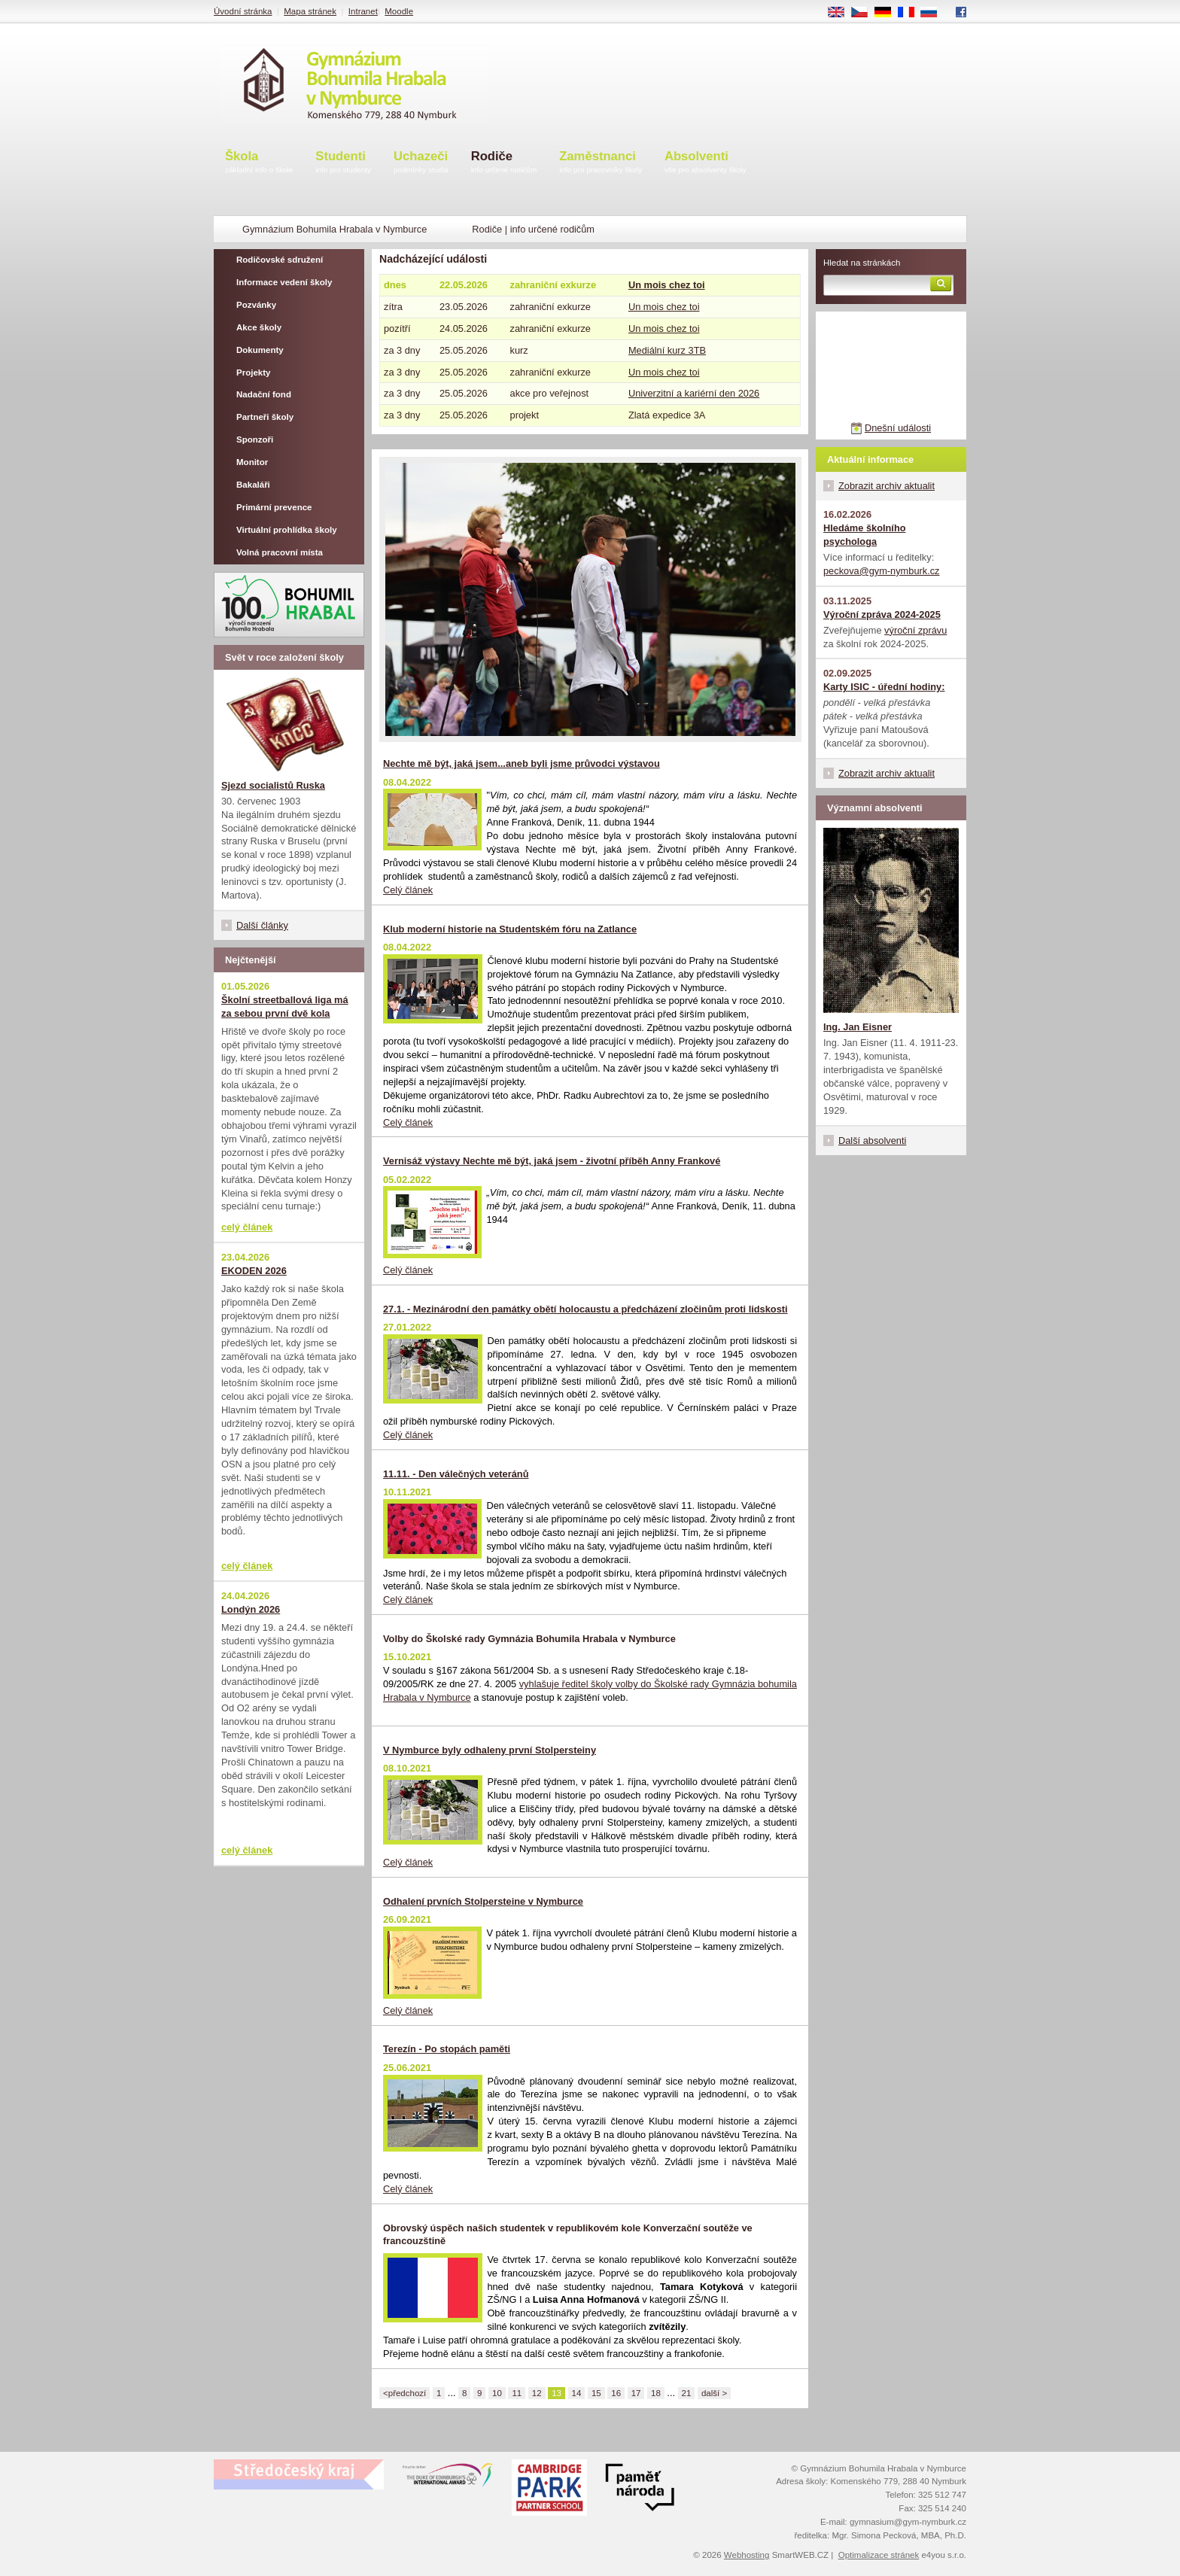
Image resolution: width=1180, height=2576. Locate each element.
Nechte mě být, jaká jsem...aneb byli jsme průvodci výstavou (521, 763)
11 (517, 2393)
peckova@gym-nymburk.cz (881, 570)
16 (616, 2393)
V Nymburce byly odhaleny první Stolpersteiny (489, 1750)
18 (656, 2393)
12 (537, 2393)
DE (888, 12)
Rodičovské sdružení (279, 259)
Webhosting (747, 2554)
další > (714, 2393)
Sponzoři (254, 439)
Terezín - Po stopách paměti (446, 2048)
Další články (262, 925)
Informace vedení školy (284, 282)
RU (934, 12)
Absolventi (706, 163)
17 (636, 2393)
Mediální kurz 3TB (667, 350)
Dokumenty (260, 349)
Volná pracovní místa (279, 552)
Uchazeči (421, 163)
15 (596, 2393)
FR (911, 12)
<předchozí (404, 2393)
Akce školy (258, 327)
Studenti (343, 163)
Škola (259, 163)
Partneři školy (264, 416)
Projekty (253, 372)
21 (687, 2393)
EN (841, 12)
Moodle (399, 11)
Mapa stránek (310, 11)
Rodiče (504, 163)
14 (577, 2393)
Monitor (252, 462)
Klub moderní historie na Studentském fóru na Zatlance (510, 929)
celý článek (246, 1227)
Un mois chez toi (666, 284)
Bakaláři (253, 484)
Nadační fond (263, 394)
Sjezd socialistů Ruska (273, 785)
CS (865, 12)
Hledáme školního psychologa (864, 534)
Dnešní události (898, 427)
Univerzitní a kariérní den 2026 (693, 393)
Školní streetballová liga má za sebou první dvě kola (284, 1006)
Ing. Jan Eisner (857, 1027)
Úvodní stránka (243, 11)
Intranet (363, 11)
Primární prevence (274, 507)
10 (497, 2393)
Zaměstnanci (600, 163)
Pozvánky (256, 304)
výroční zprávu (915, 630)
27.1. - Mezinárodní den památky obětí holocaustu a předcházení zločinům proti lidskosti (585, 1309)
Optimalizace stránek (879, 2554)
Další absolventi (872, 1140)
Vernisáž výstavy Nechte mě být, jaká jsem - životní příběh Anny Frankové (551, 1160)
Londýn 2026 (250, 1609)
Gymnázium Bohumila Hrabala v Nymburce (334, 229)
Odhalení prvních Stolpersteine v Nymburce (483, 1901)
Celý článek (408, 890)
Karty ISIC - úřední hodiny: (883, 686)
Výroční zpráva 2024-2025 (882, 614)
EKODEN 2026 (254, 1270)
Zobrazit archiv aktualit (886, 485)
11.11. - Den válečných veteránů (455, 1474)
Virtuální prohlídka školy (286, 529)
